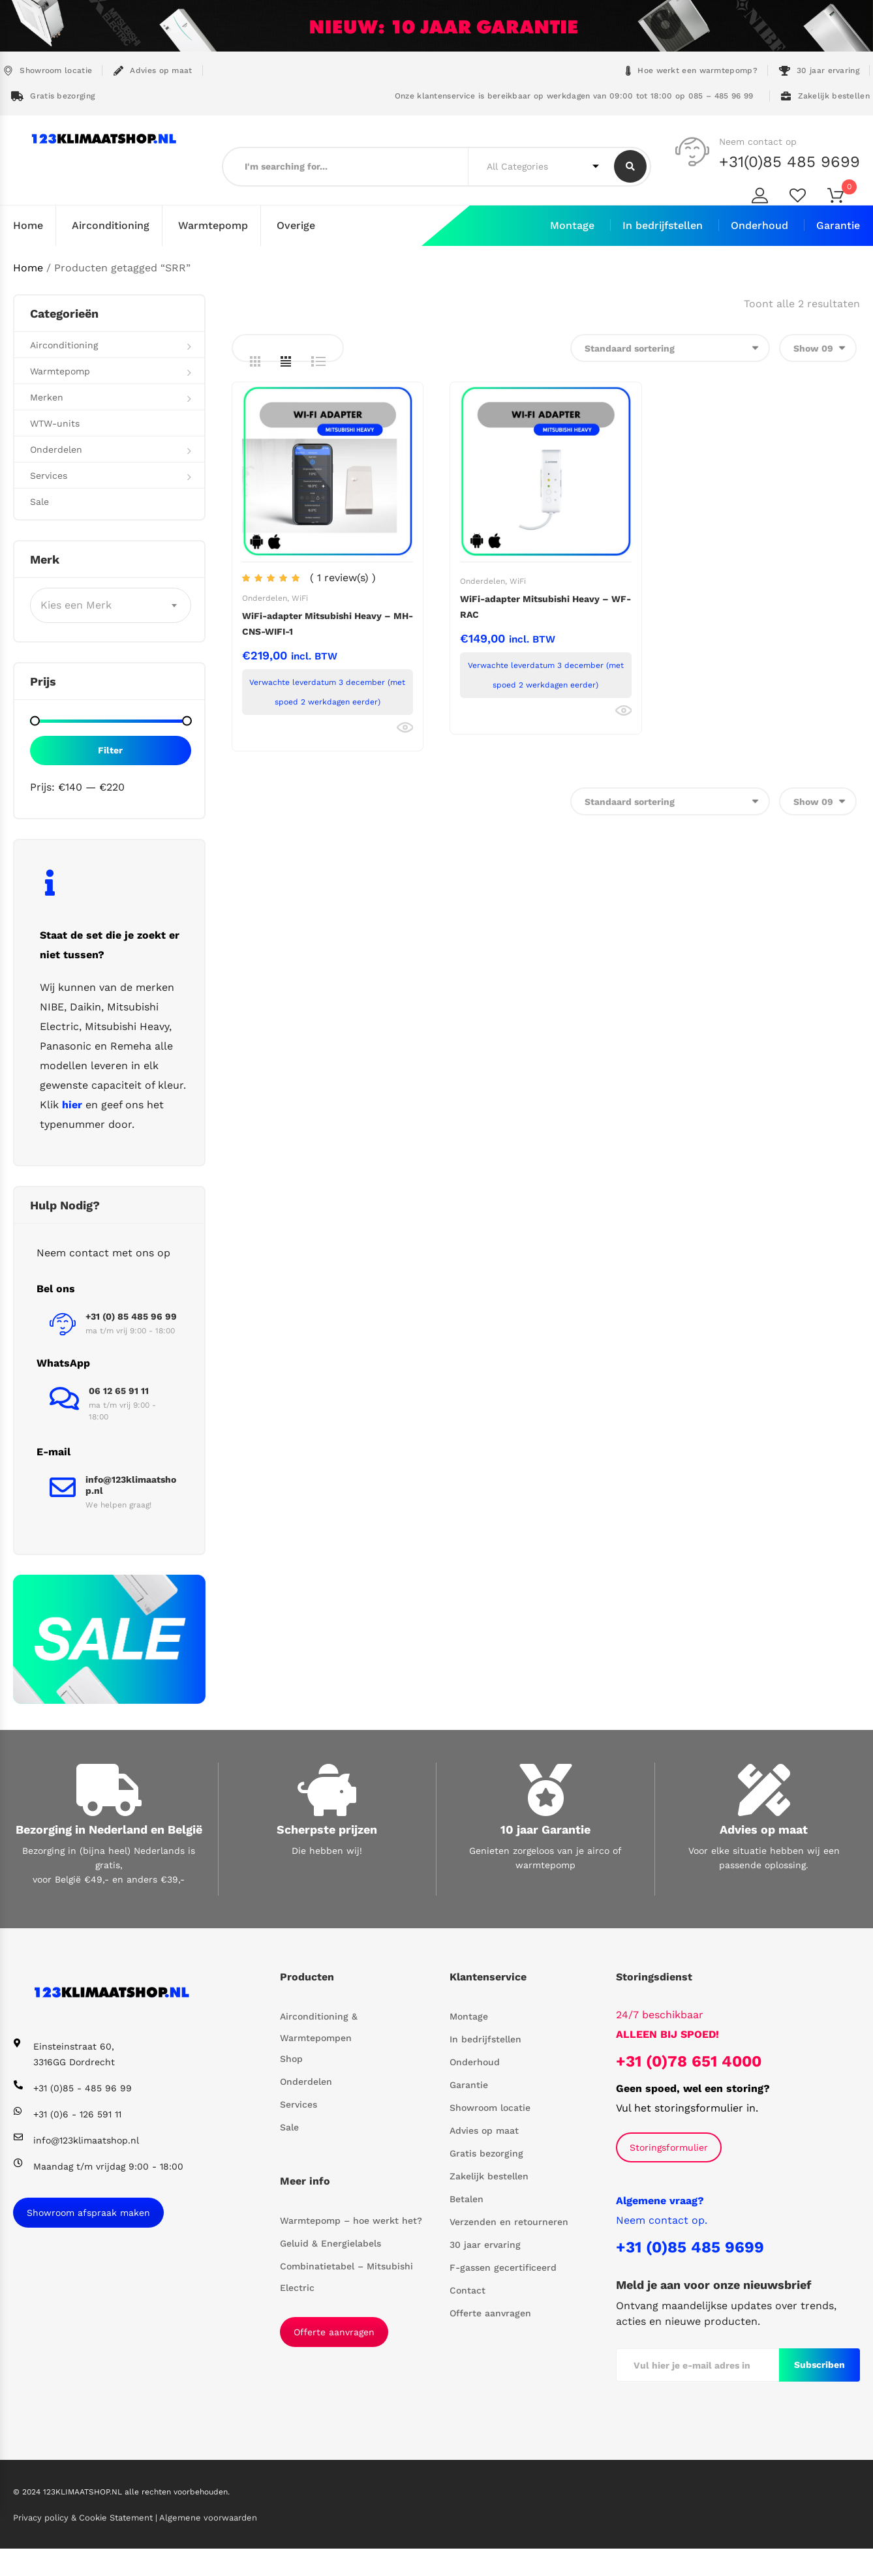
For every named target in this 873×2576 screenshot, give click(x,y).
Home (28, 225)
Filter (110, 749)
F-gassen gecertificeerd (503, 2267)
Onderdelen (264, 597)
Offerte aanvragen (334, 2332)
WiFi (300, 597)
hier (72, 1104)
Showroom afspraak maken (88, 2212)
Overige (296, 225)
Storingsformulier (669, 2147)
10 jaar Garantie (545, 1829)
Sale (39, 501)
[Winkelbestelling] (670, 347)
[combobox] (110, 604)
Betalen (466, 2198)
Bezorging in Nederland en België (109, 1829)
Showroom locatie (47, 70)
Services (48, 475)
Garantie (838, 225)
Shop (291, 2058)
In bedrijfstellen (662, 225)
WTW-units (55, 422)
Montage (572, 225)
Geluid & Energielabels (330, 2243)
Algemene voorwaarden (208, 2517)
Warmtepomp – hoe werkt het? (351, 2220)
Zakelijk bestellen (825, 96)
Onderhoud (759, 225)
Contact (467, 2289)
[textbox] (111, 605)
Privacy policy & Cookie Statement (84, 2517)
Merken (46, 396)
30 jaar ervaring (819, 70)
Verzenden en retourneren (509, 2221)
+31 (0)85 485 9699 (690, 2246)
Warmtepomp (213, 225)
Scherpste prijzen (327, 1829)
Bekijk (405, 727)
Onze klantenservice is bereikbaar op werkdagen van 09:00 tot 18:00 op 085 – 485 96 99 (572, 95)
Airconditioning (110, 225)
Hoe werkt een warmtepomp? (692, 70)
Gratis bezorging (53, 96)
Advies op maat (153, 70)
